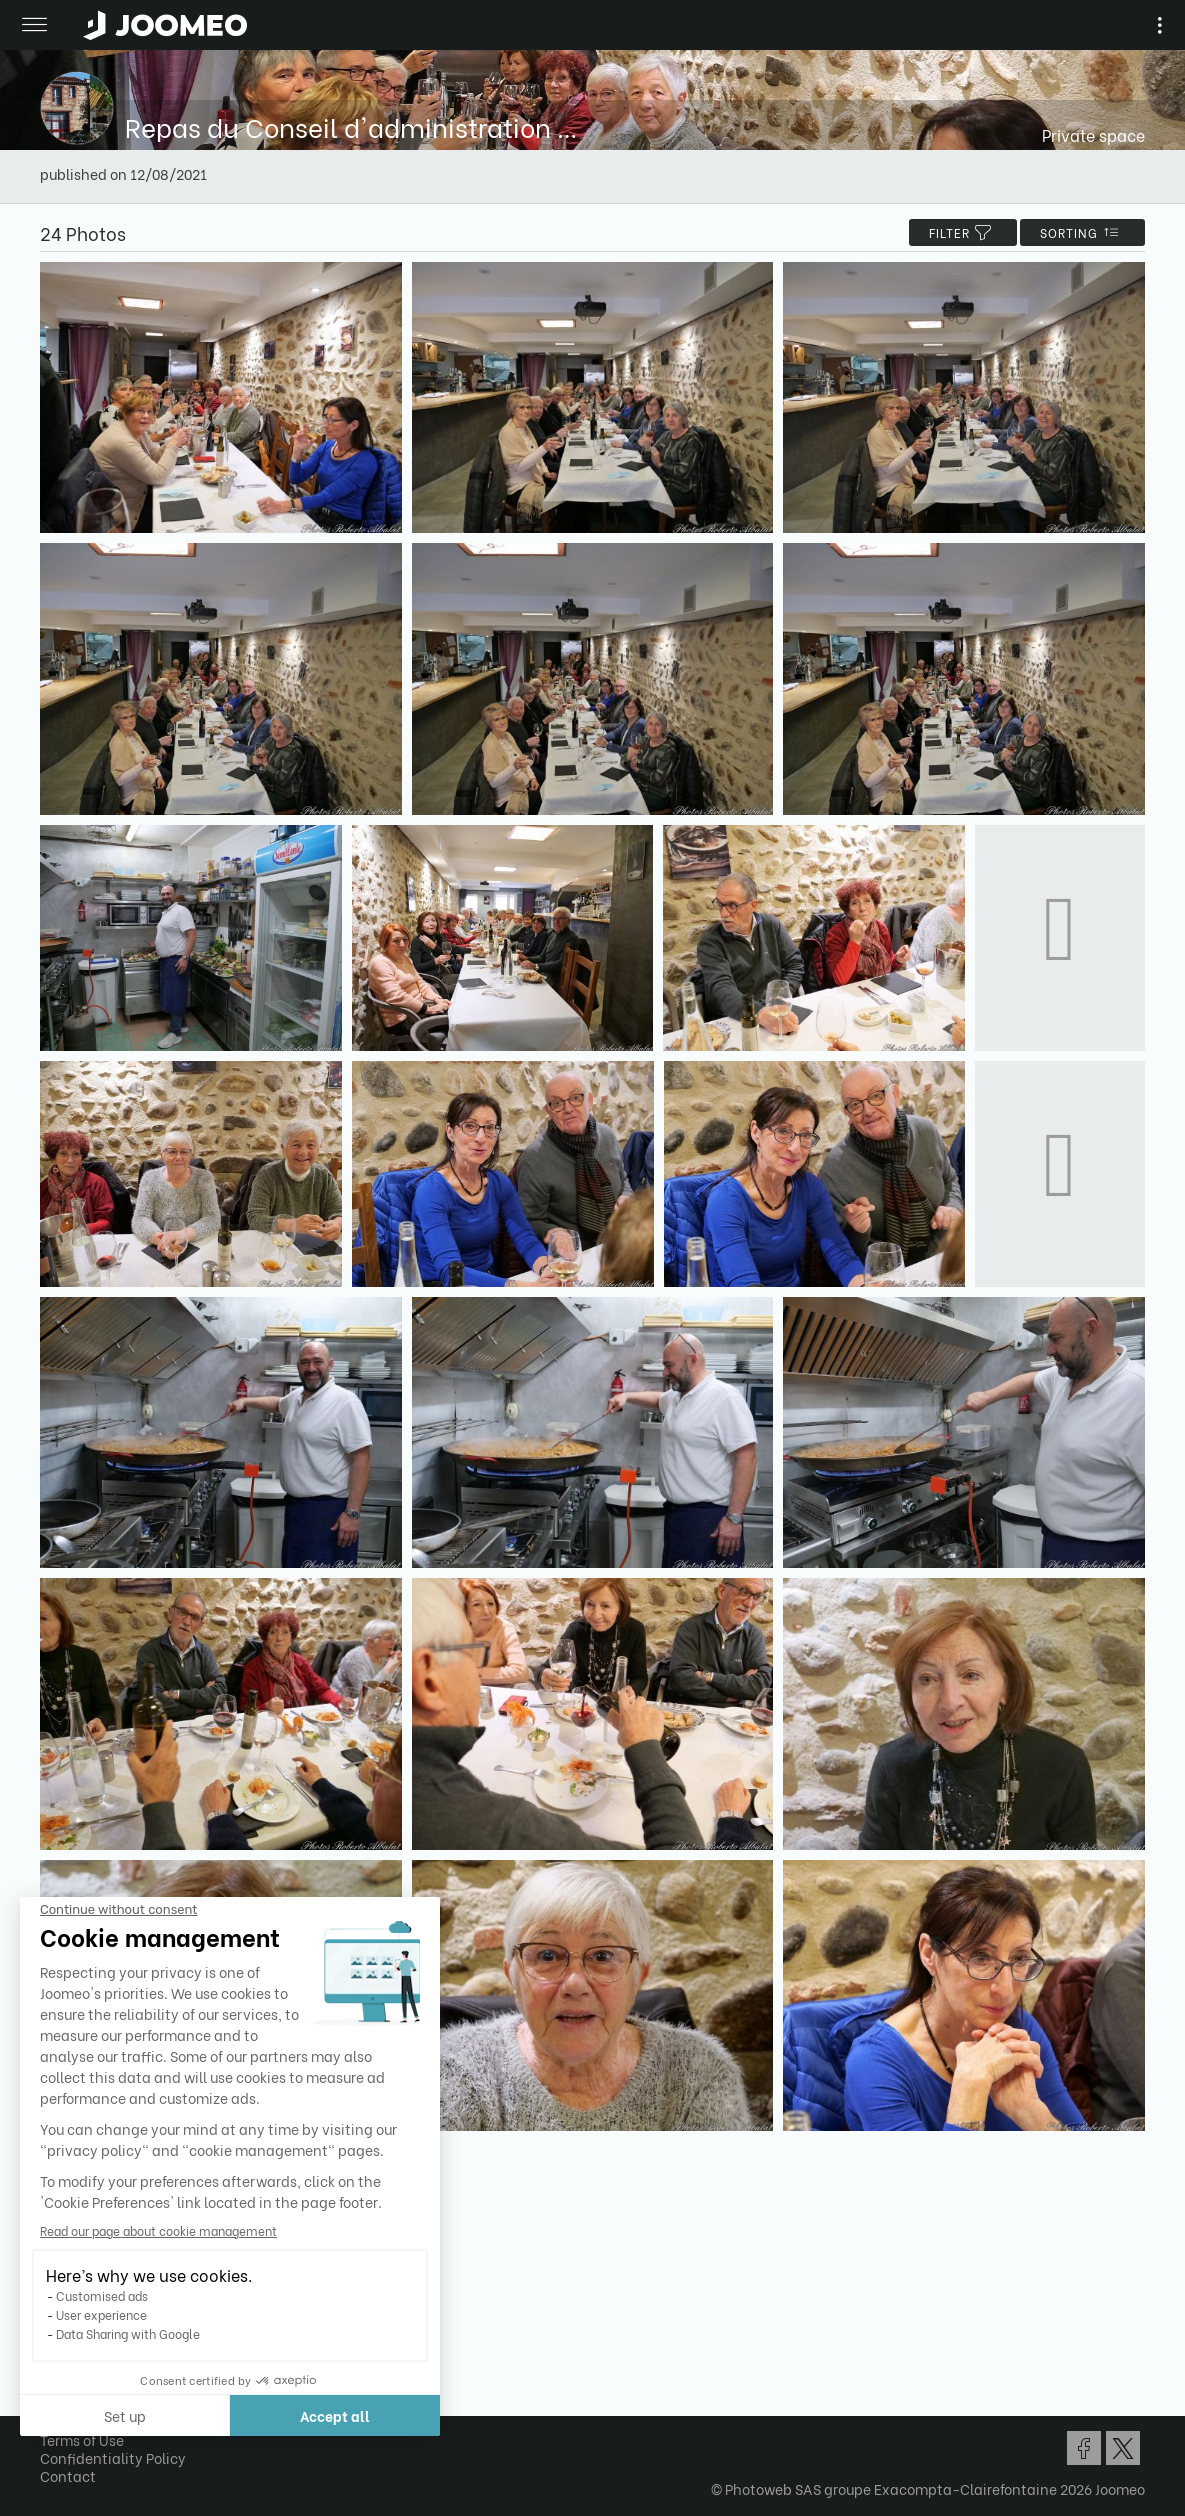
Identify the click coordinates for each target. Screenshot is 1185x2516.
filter (963, 232)
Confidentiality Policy (113, 2457)
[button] (53, 2413)
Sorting (1082, 232)
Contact (68, 2475)
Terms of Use (82, 2439)
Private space (1093, 134)
